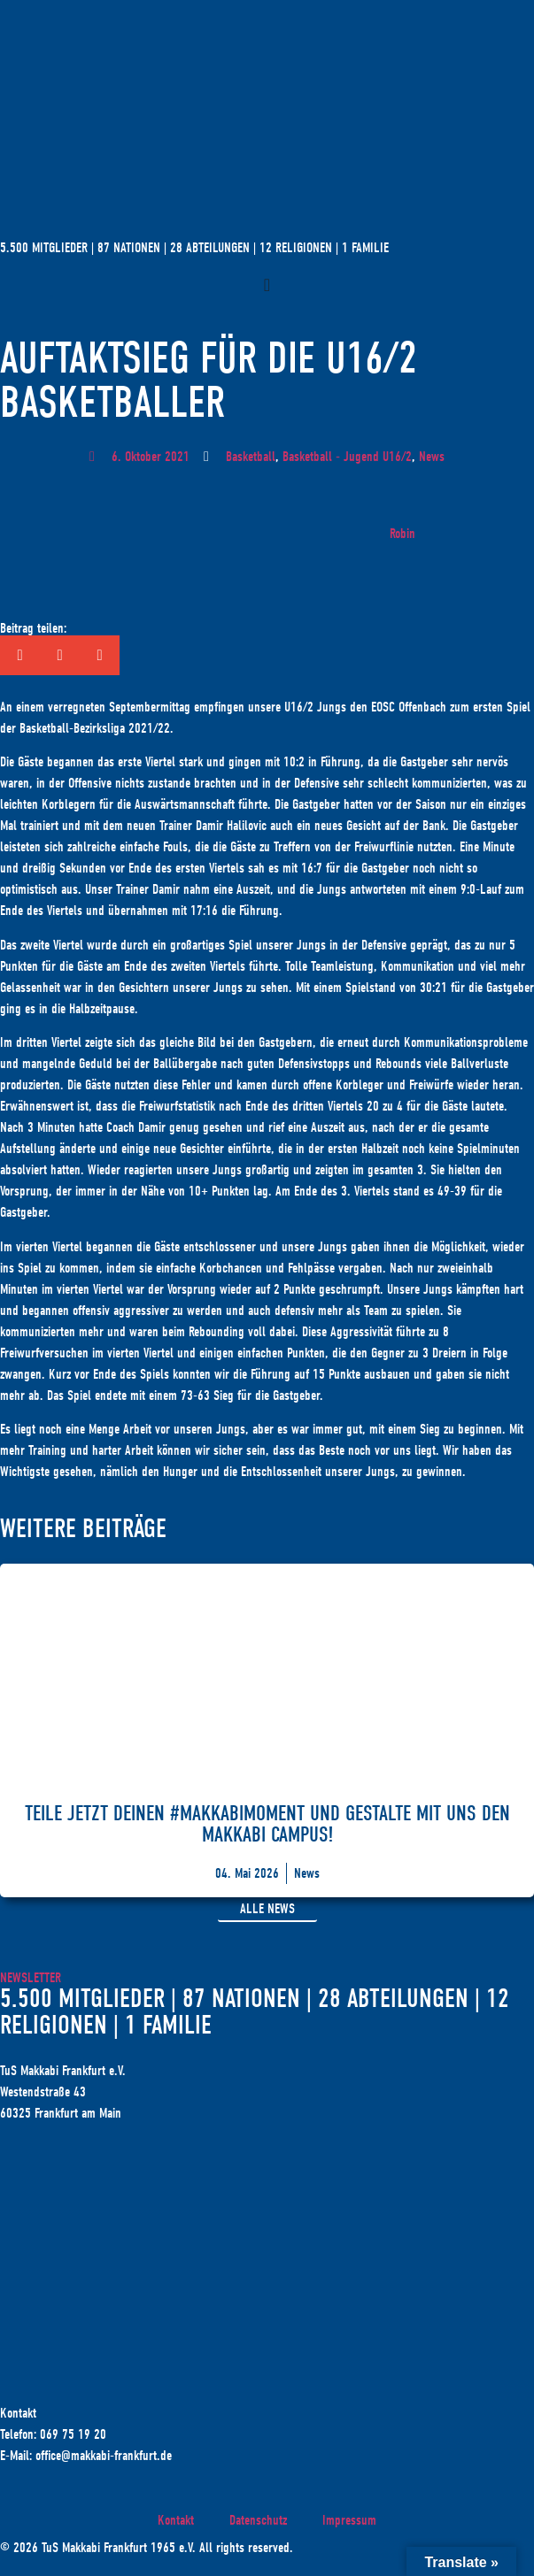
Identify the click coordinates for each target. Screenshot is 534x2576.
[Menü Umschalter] (267, 285)
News (432, 457)
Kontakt (176, 2520)
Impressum (349, 2520)
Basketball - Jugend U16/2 (347, 457)
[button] (20, 655)
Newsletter (30, 1978)
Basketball (250, 457)
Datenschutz (258, 2520)
